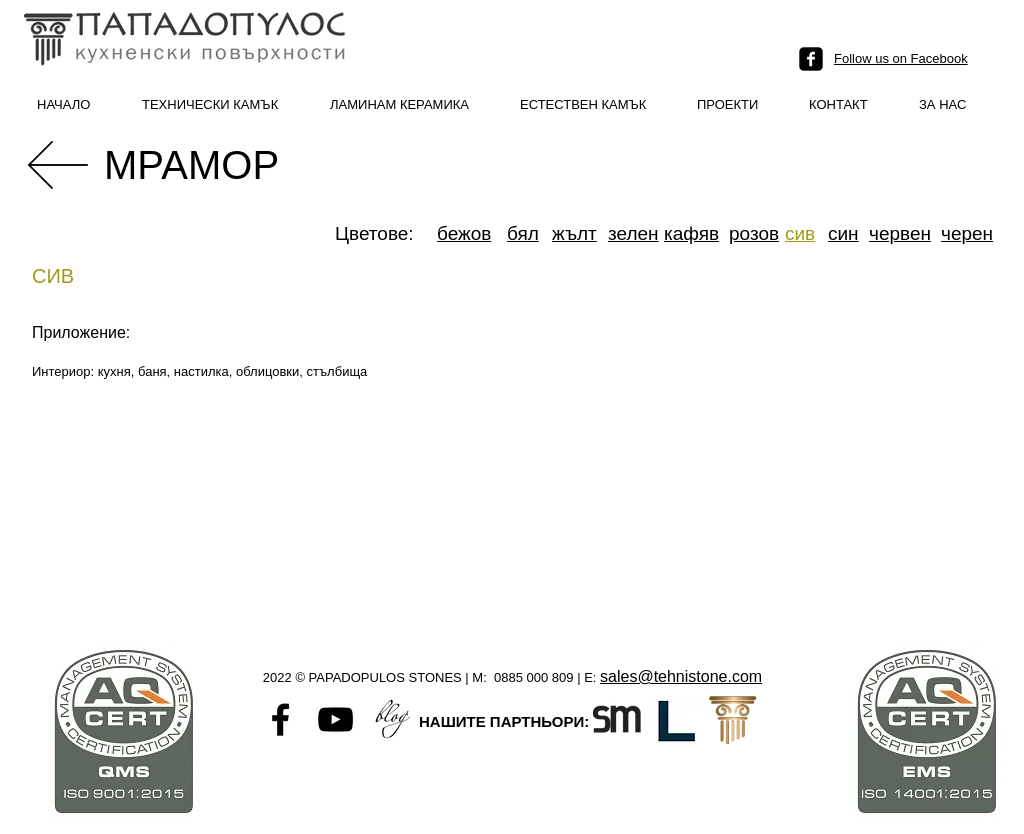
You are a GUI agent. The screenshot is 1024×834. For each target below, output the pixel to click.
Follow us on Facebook (901, 58)
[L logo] (675, 720)
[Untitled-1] (390, 719)
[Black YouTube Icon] (335, 719)
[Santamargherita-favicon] (617, 720)
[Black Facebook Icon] (280, 719)
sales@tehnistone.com (681, 676)
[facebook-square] (811, 59)
